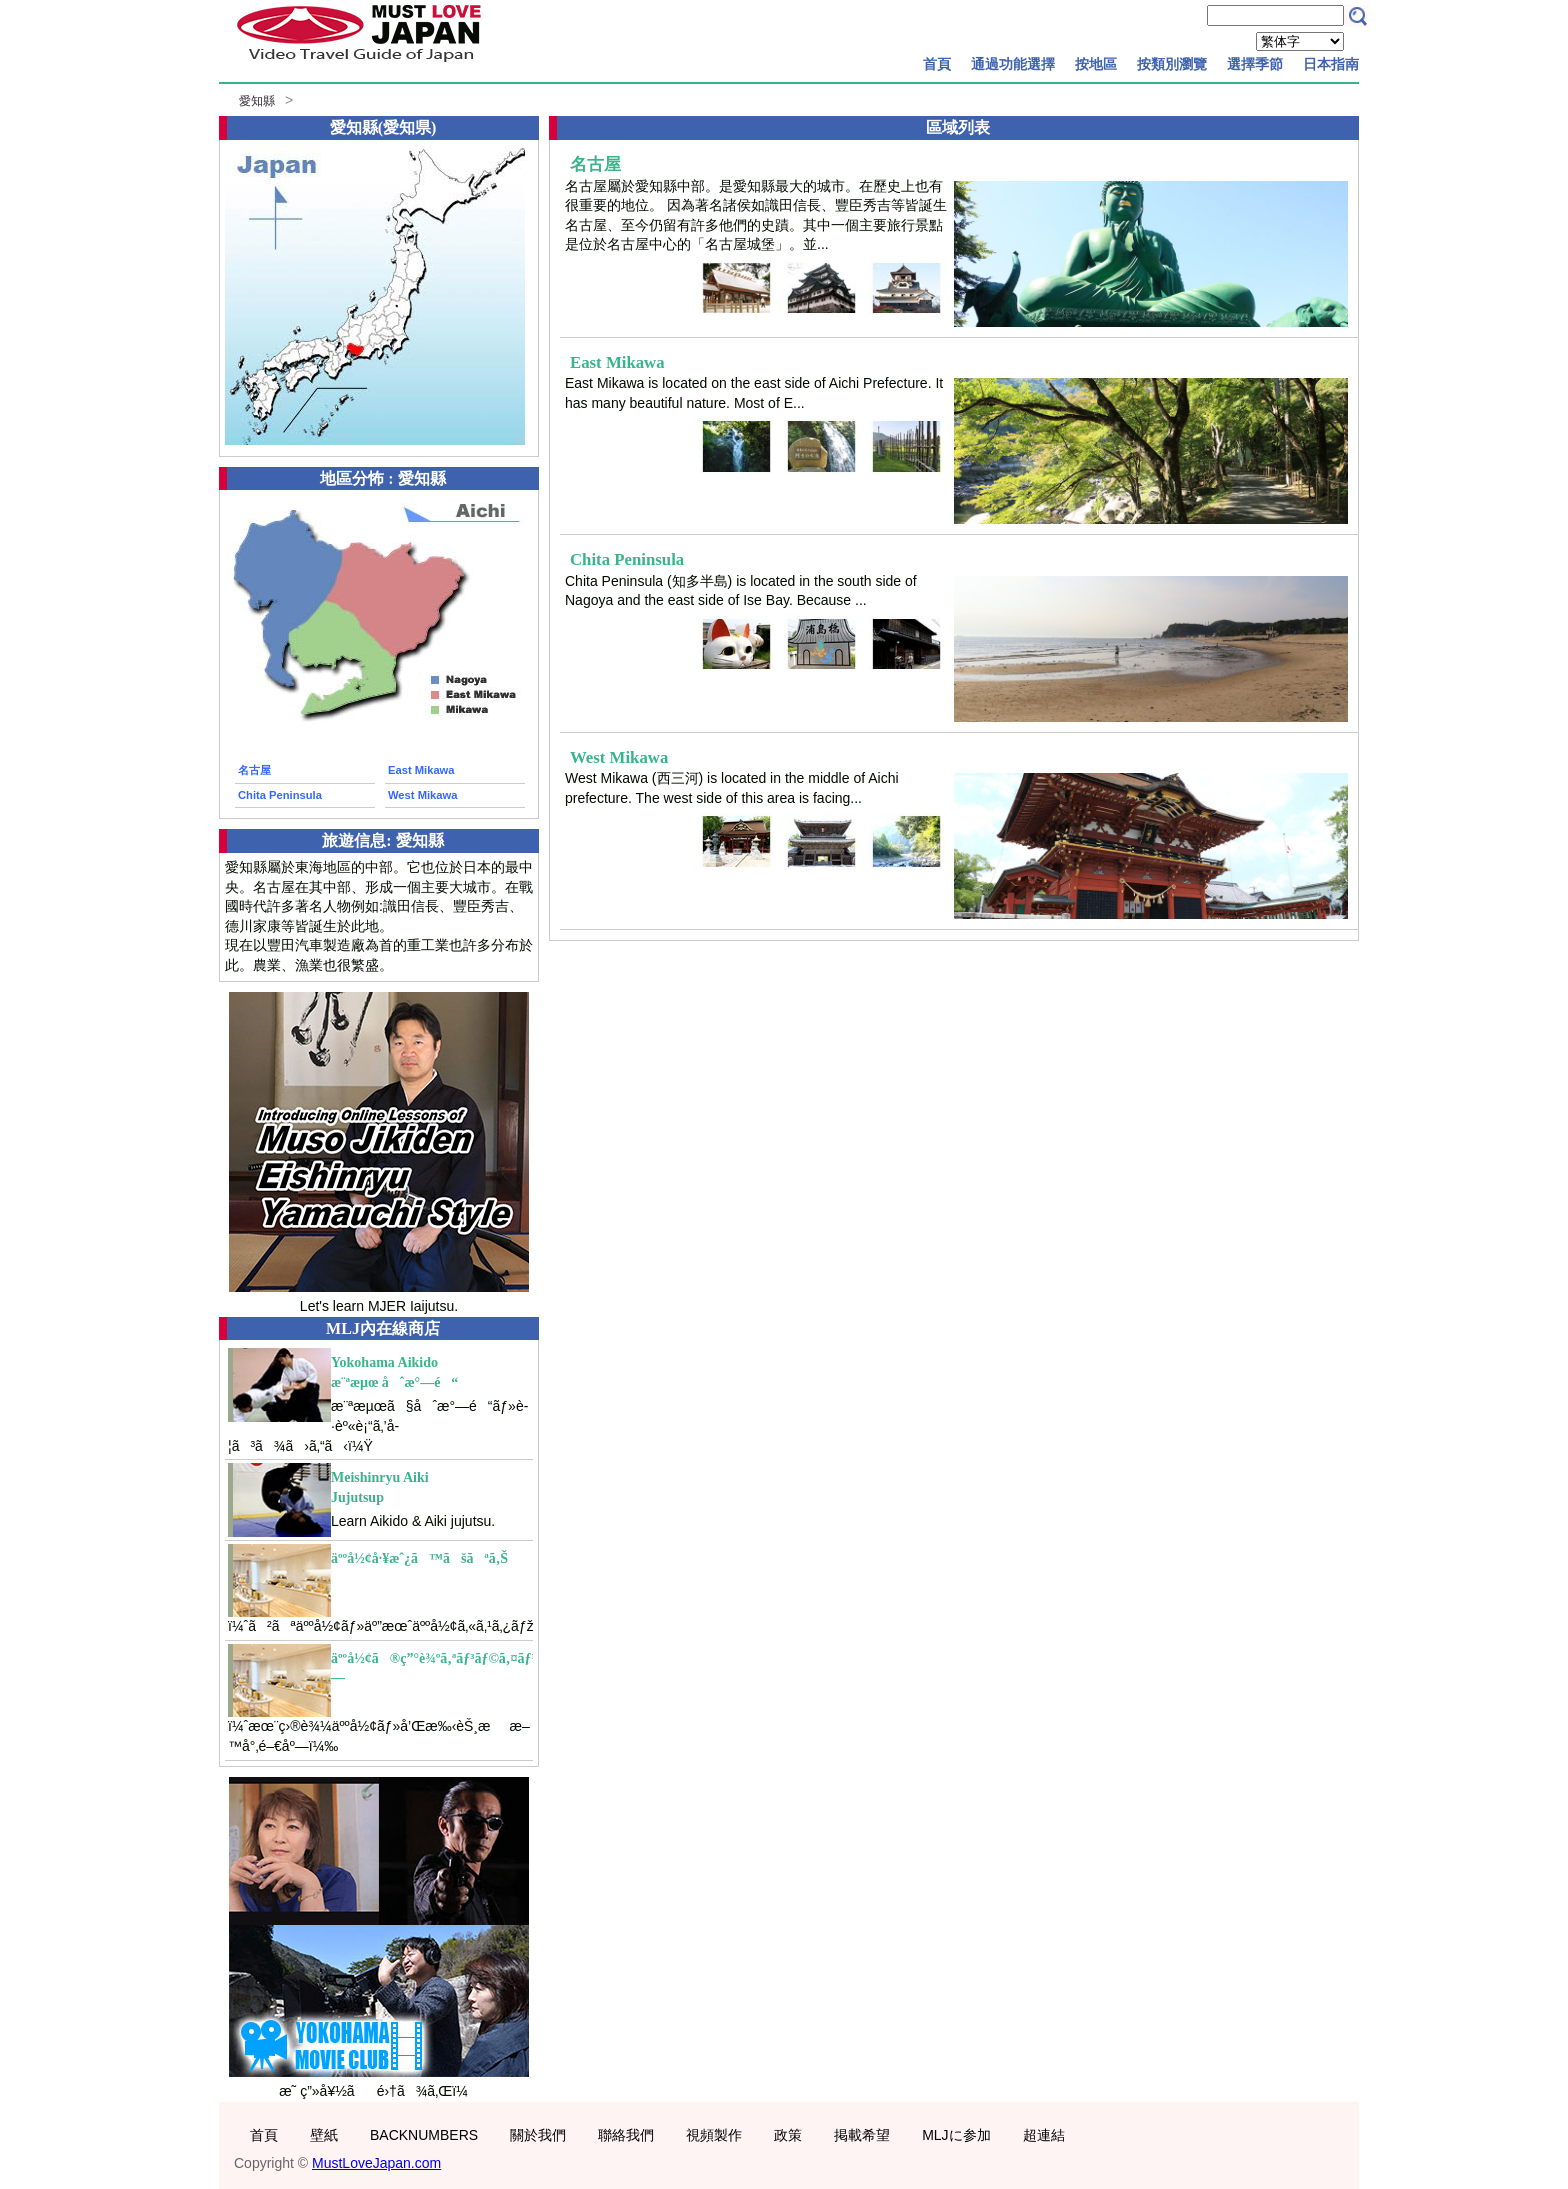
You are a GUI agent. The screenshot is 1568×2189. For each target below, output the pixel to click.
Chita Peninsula (280, 795)
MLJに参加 (956, 2135)
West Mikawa (422, 795)
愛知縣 (257, 101)
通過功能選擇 (1013, 64)
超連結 (1044, 2135)
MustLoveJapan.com (376, 2163)
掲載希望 (862, 2135)
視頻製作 (714, 2135)
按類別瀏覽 (1172, 64)
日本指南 (1331, 64)
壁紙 (324, 2135)
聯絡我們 (626, 2135)
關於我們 (538, 2135)
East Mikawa (421, 770)
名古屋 (254, 770)
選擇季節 (1255, 64)
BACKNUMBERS (424, 2135)
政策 (788, 2135)
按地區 (1096, 64)
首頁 (937, 64)
